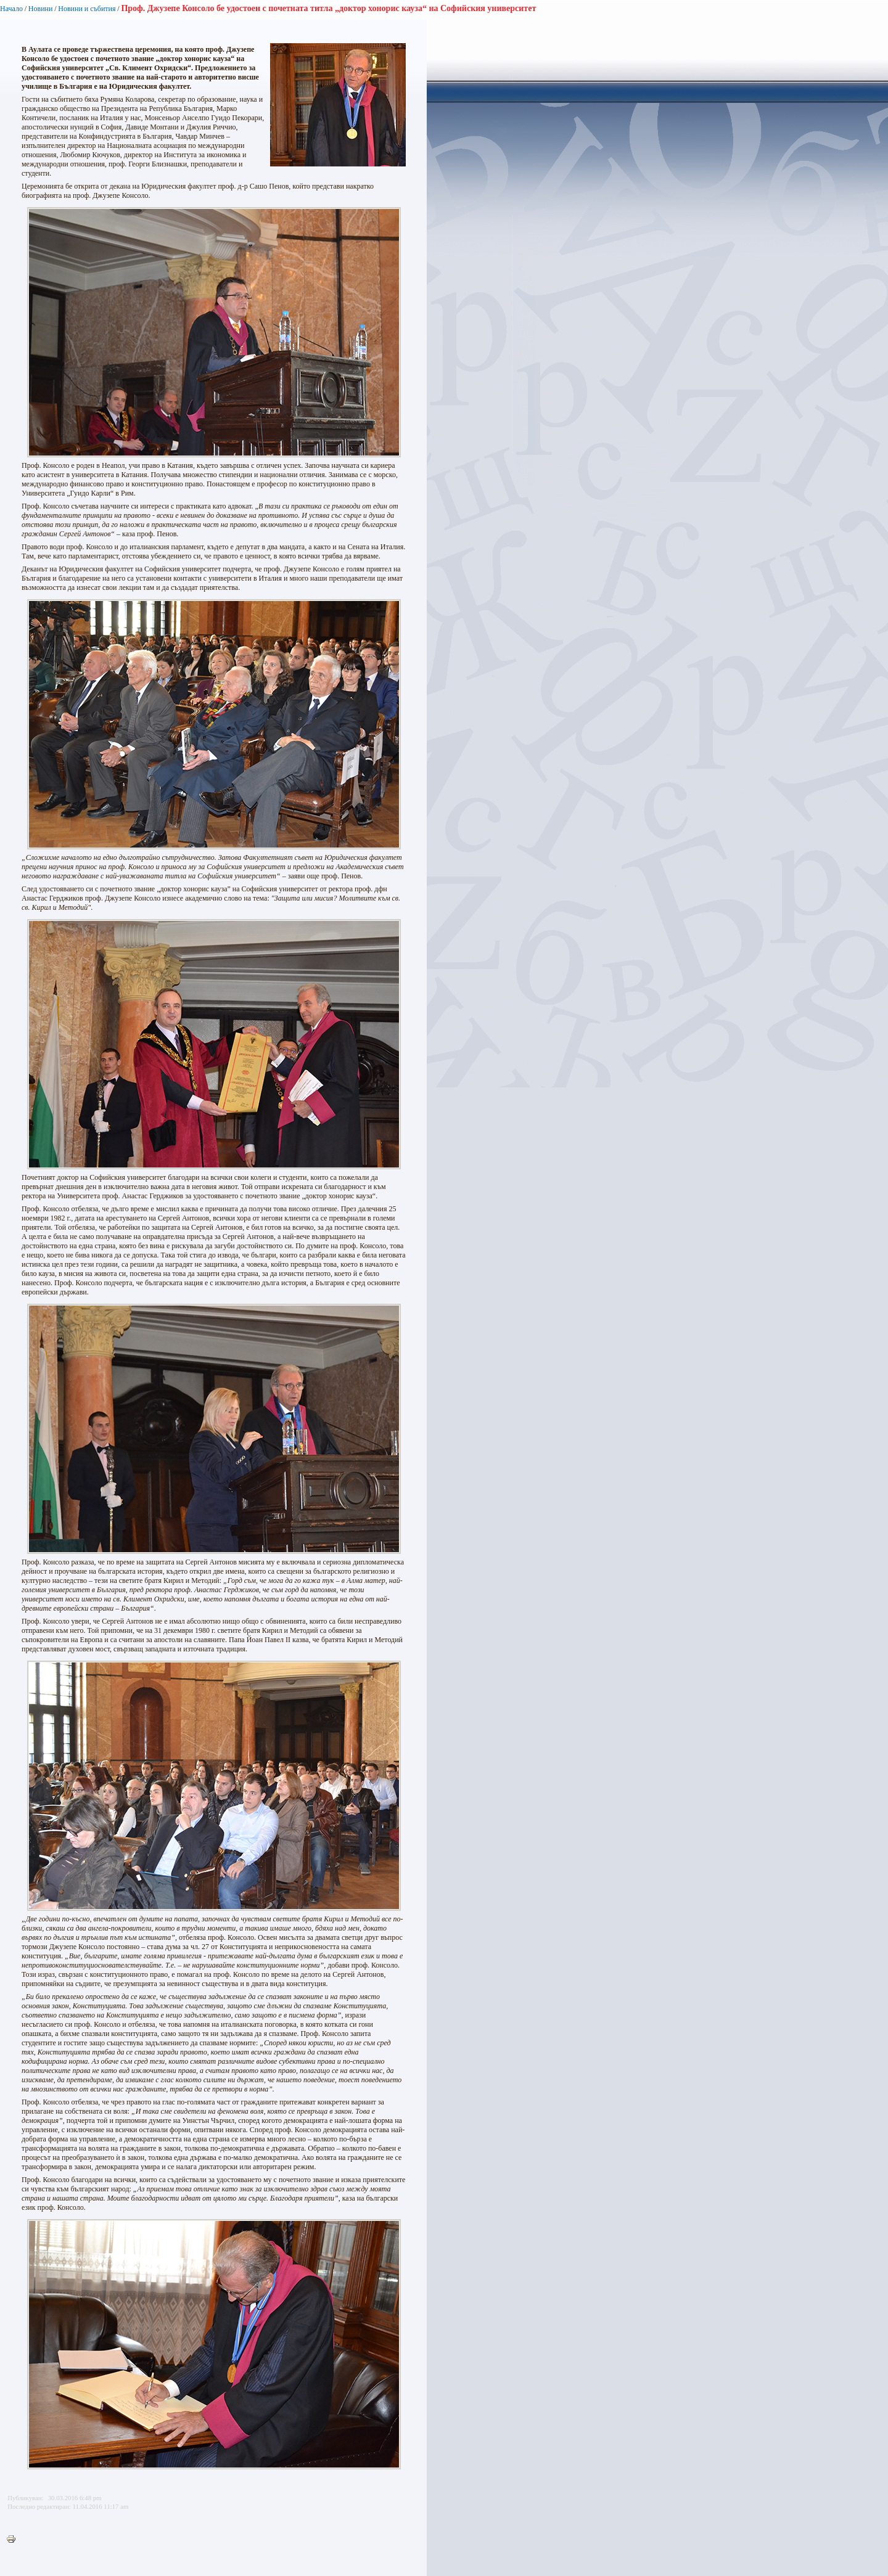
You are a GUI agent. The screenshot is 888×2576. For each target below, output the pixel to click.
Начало (11, 8)
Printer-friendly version (14, 2539)
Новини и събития (86, 8)
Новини (40, 8)
